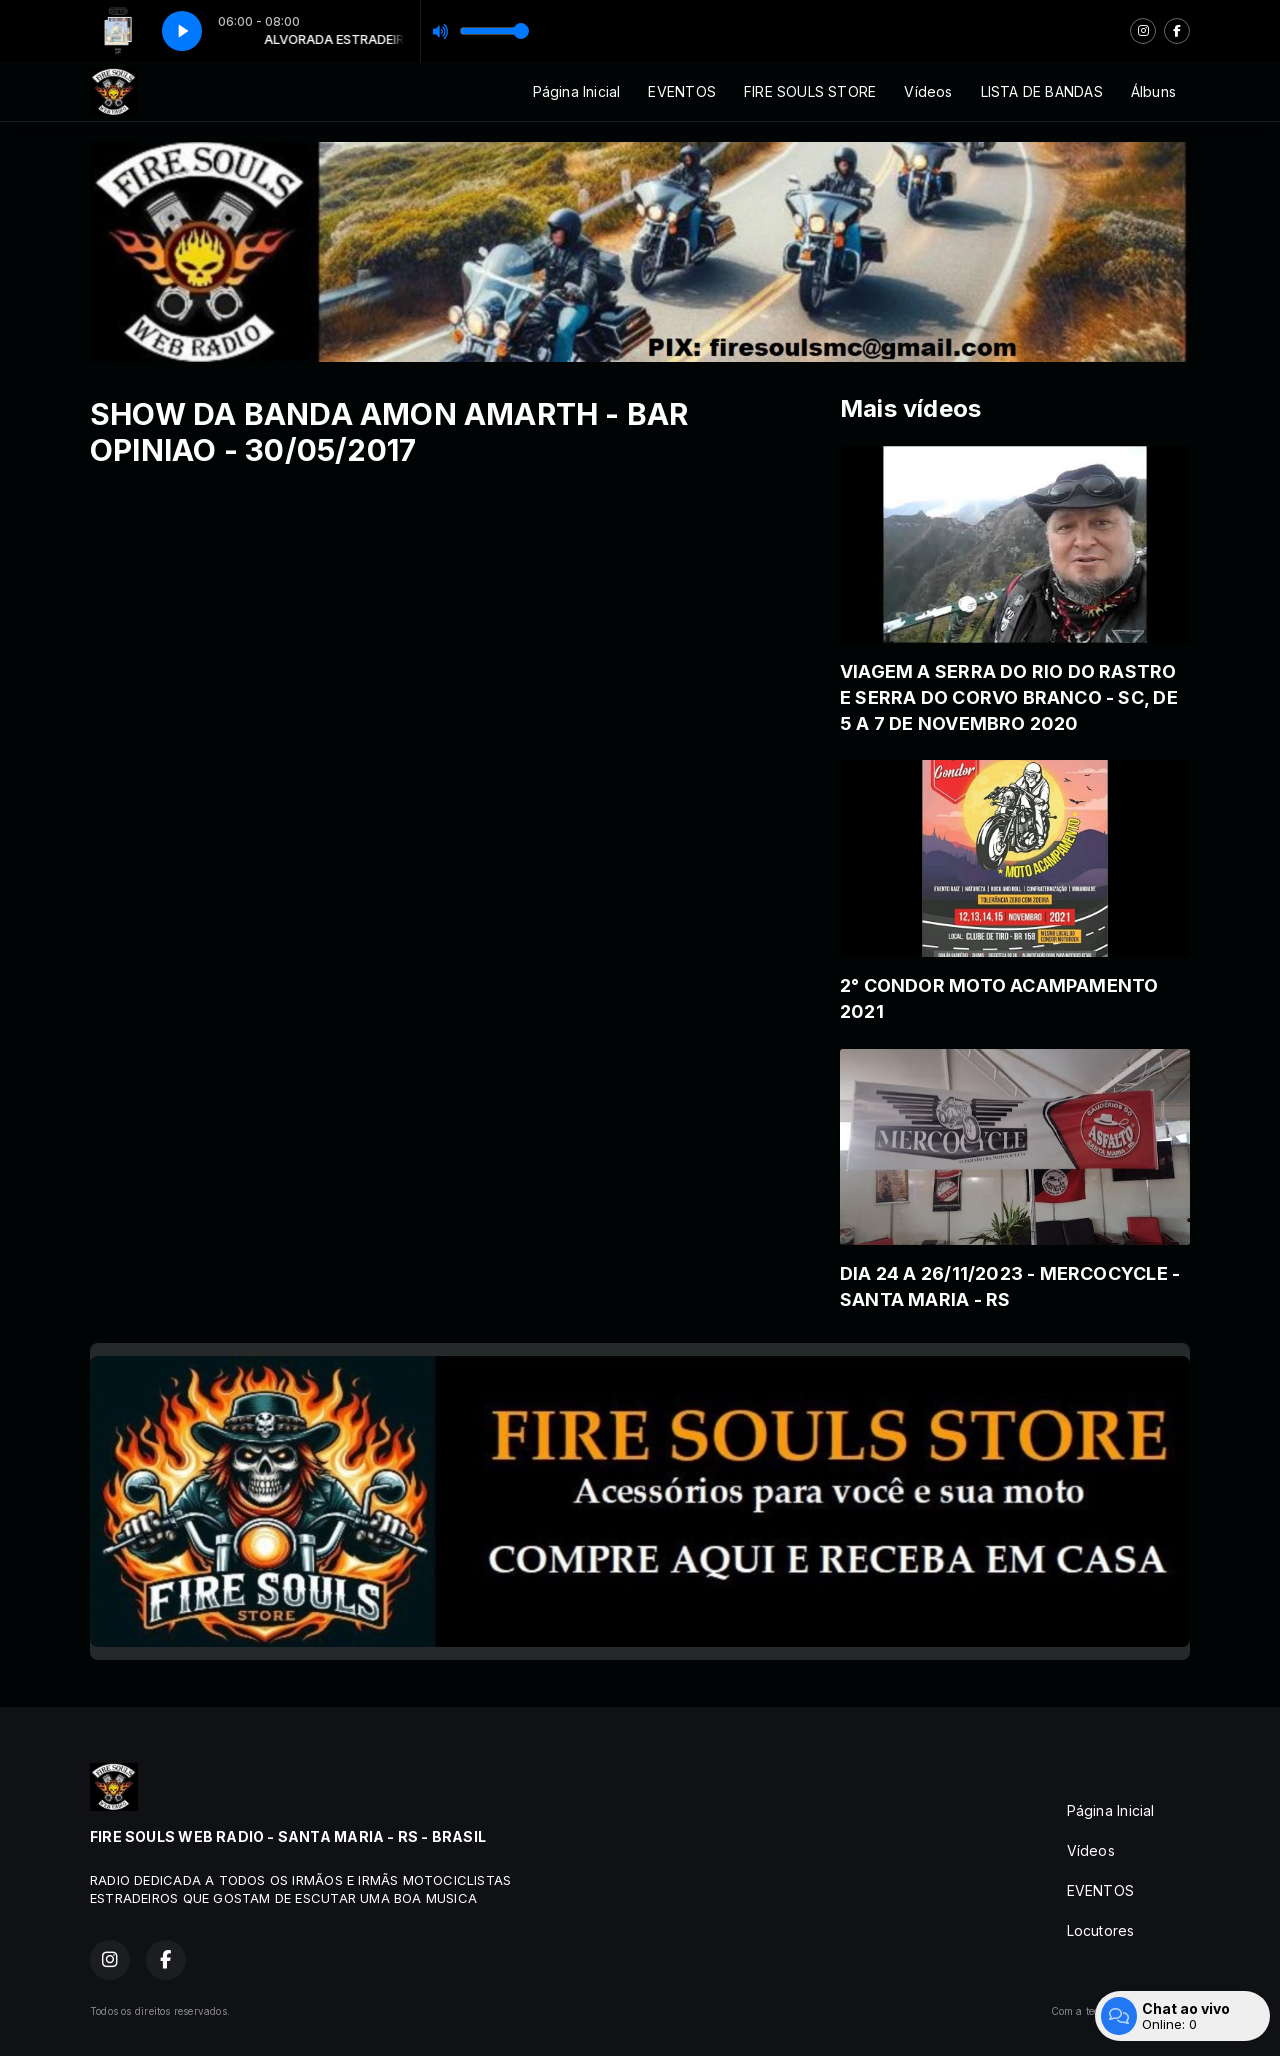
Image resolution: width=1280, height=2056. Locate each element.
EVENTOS (681, 91)
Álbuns (1153, 91)
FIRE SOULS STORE (810, 91)
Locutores (1101, 1930)
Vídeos (928, 91)
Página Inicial (577, 91)
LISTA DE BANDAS (1042, 91)
